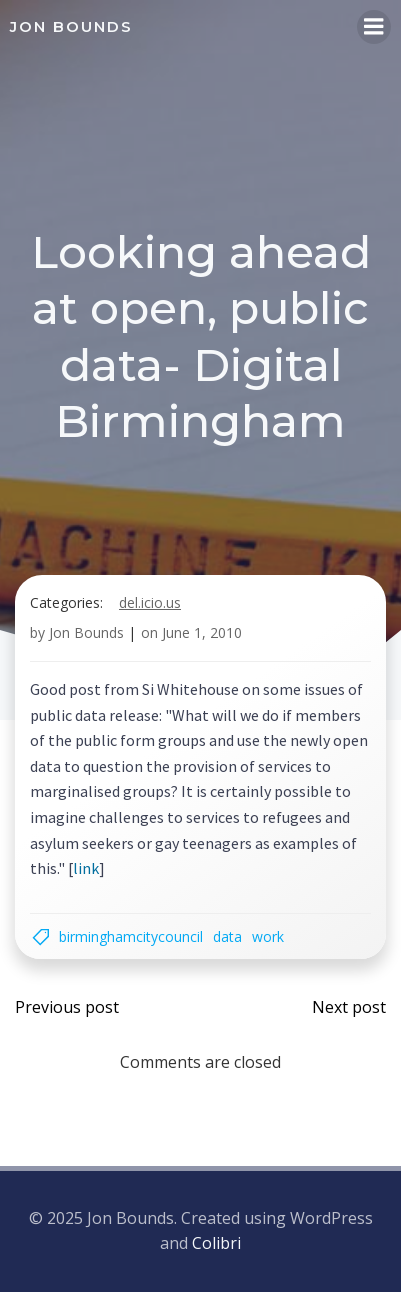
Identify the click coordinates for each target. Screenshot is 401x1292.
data (227, 936)
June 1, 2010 (202, 632)
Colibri (216, 1243)
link (86, 868)
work (268, 936)
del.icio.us (150, 602)
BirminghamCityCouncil (131, 936)
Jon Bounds (86, 632)
